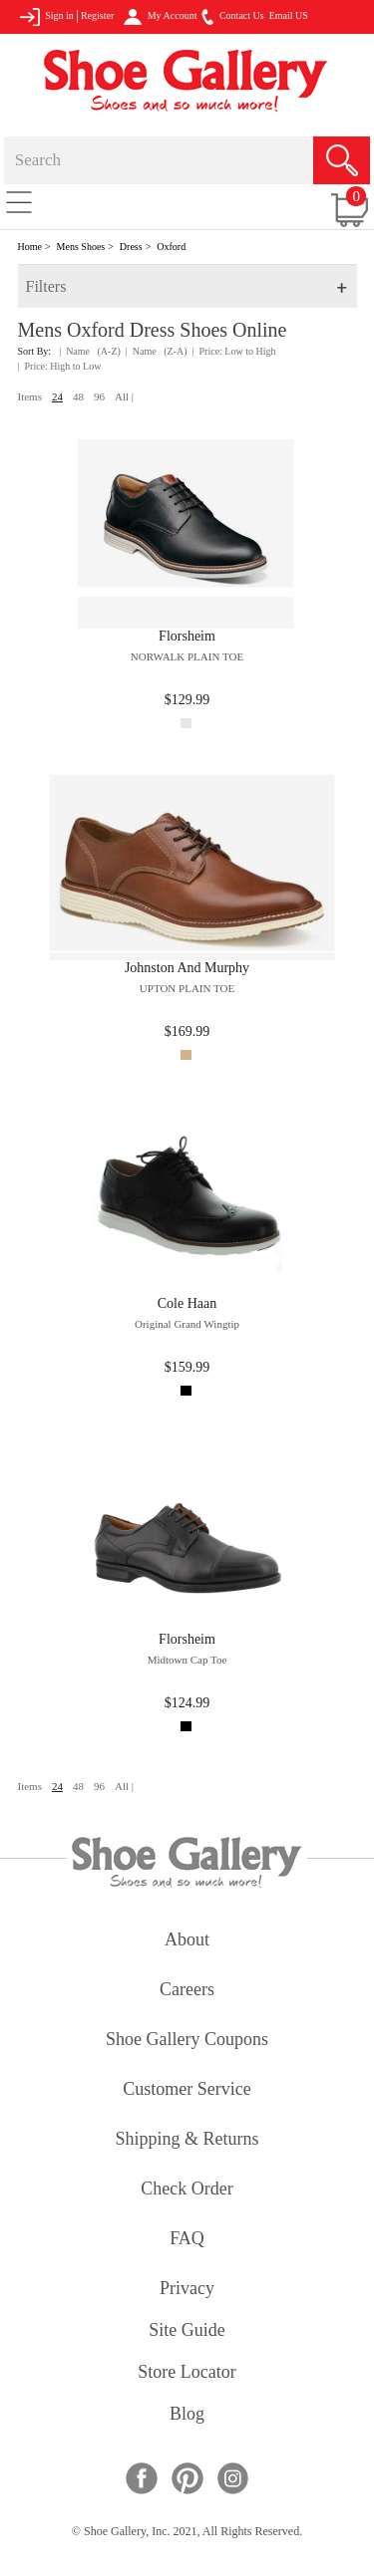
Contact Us (232, 17)
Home (30, 246)
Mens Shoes (81, 246)
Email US (288, 15)
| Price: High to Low (60, 366)
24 (57, 396)
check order (186, 2190)
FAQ (187, 2239)
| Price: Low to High (234, 351)
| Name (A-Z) (90, 351)
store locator (186, 2373)
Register (97, 15)
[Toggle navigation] (19, 201)
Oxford (171, 246)
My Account (160, 17)
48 (78, 396)
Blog (187, 2415)
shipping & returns (186, 2140)
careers (187, 1990)
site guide (187, 2331)
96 (99, 396)
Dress (131, 246)
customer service (186, 2090)
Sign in (46, 17)
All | (124, 396)
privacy (187, 2289)
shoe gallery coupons (187, 2040)
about (187, 1940)
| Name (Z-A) (156, 351)
